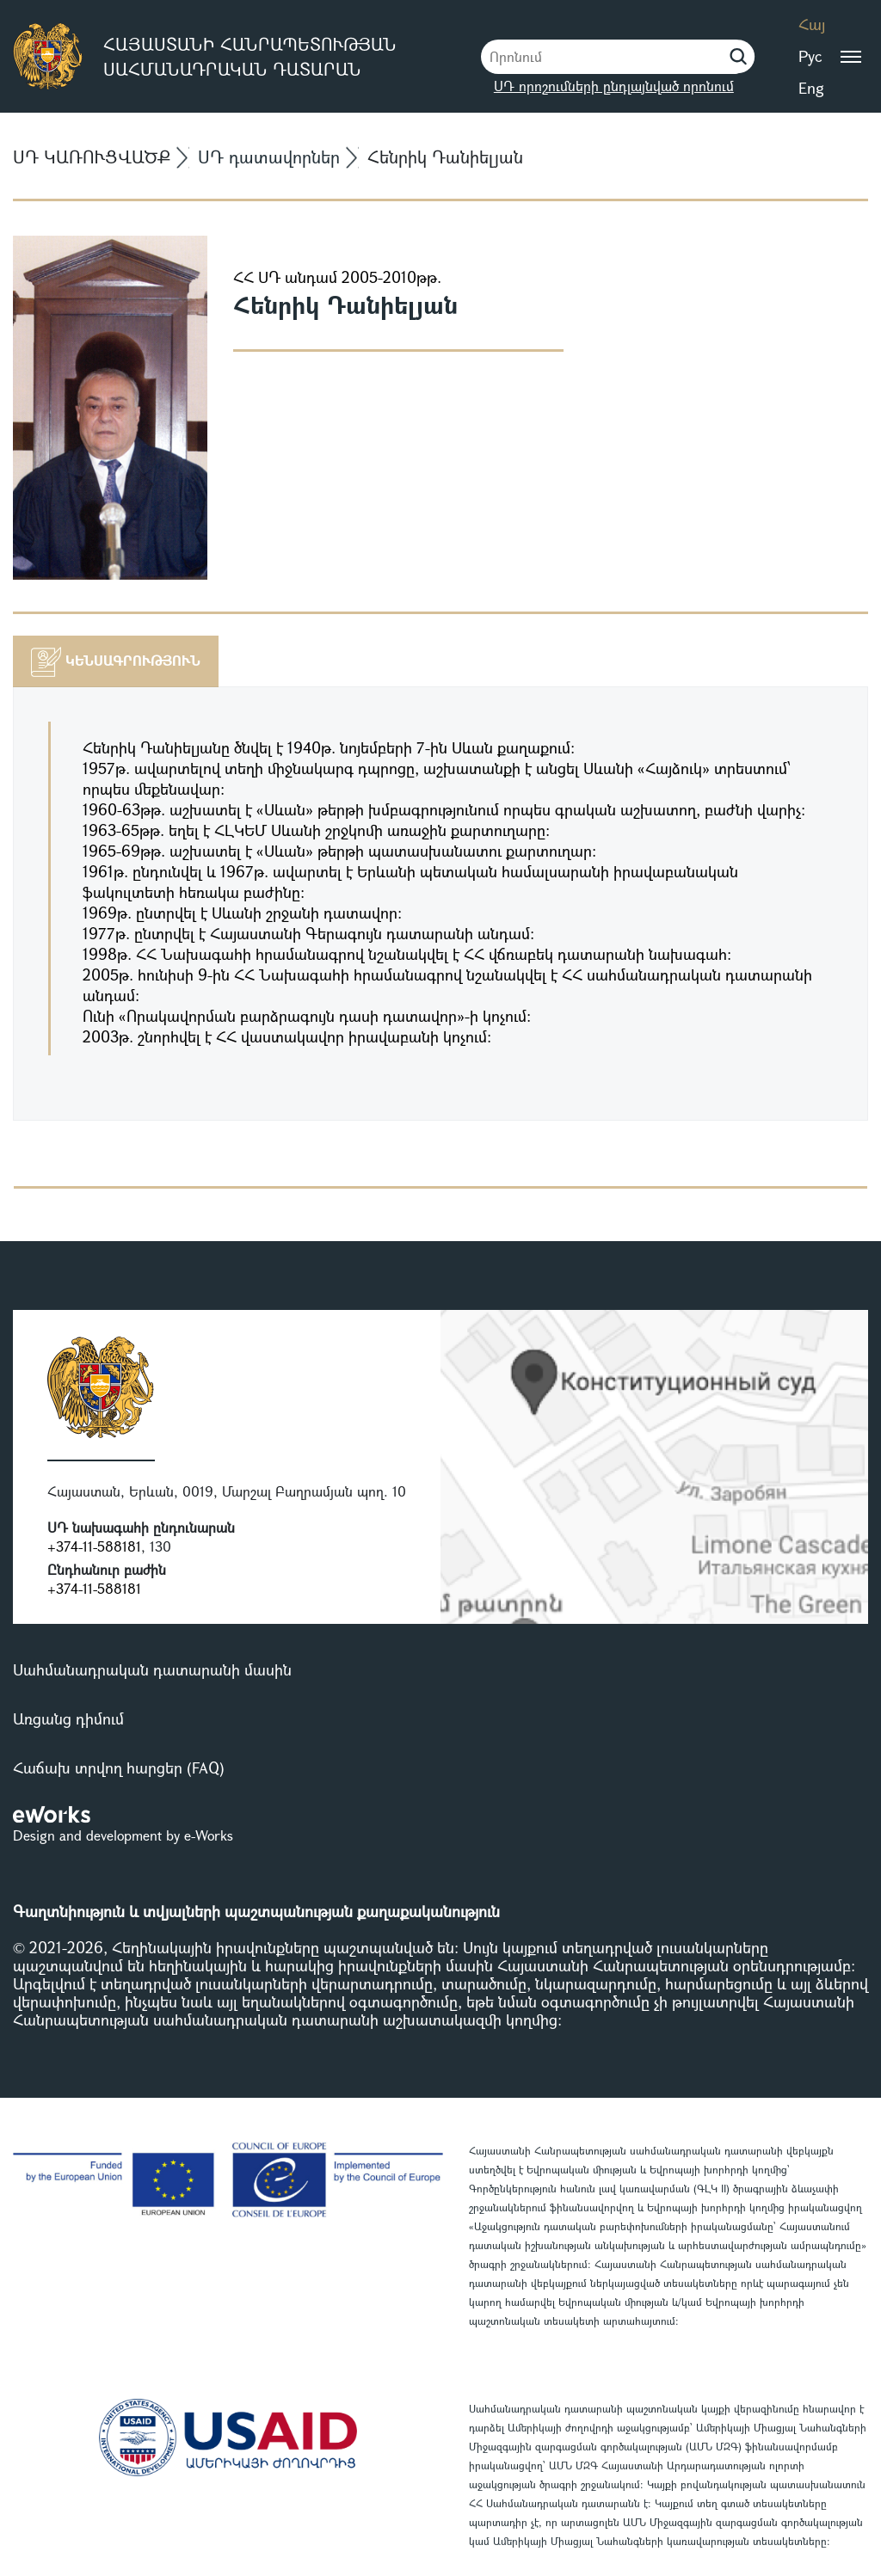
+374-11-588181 (94, 1546)
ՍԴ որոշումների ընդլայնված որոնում (614, 86)
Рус (810, 56)
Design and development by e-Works (123, 1835)
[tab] (116, 661)
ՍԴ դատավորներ (269, 157)
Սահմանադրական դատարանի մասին (152, 1669)
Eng (811, 87)
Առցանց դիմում (68, 1718)
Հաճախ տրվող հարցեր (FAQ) (119, 1767)
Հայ (811, 24)
